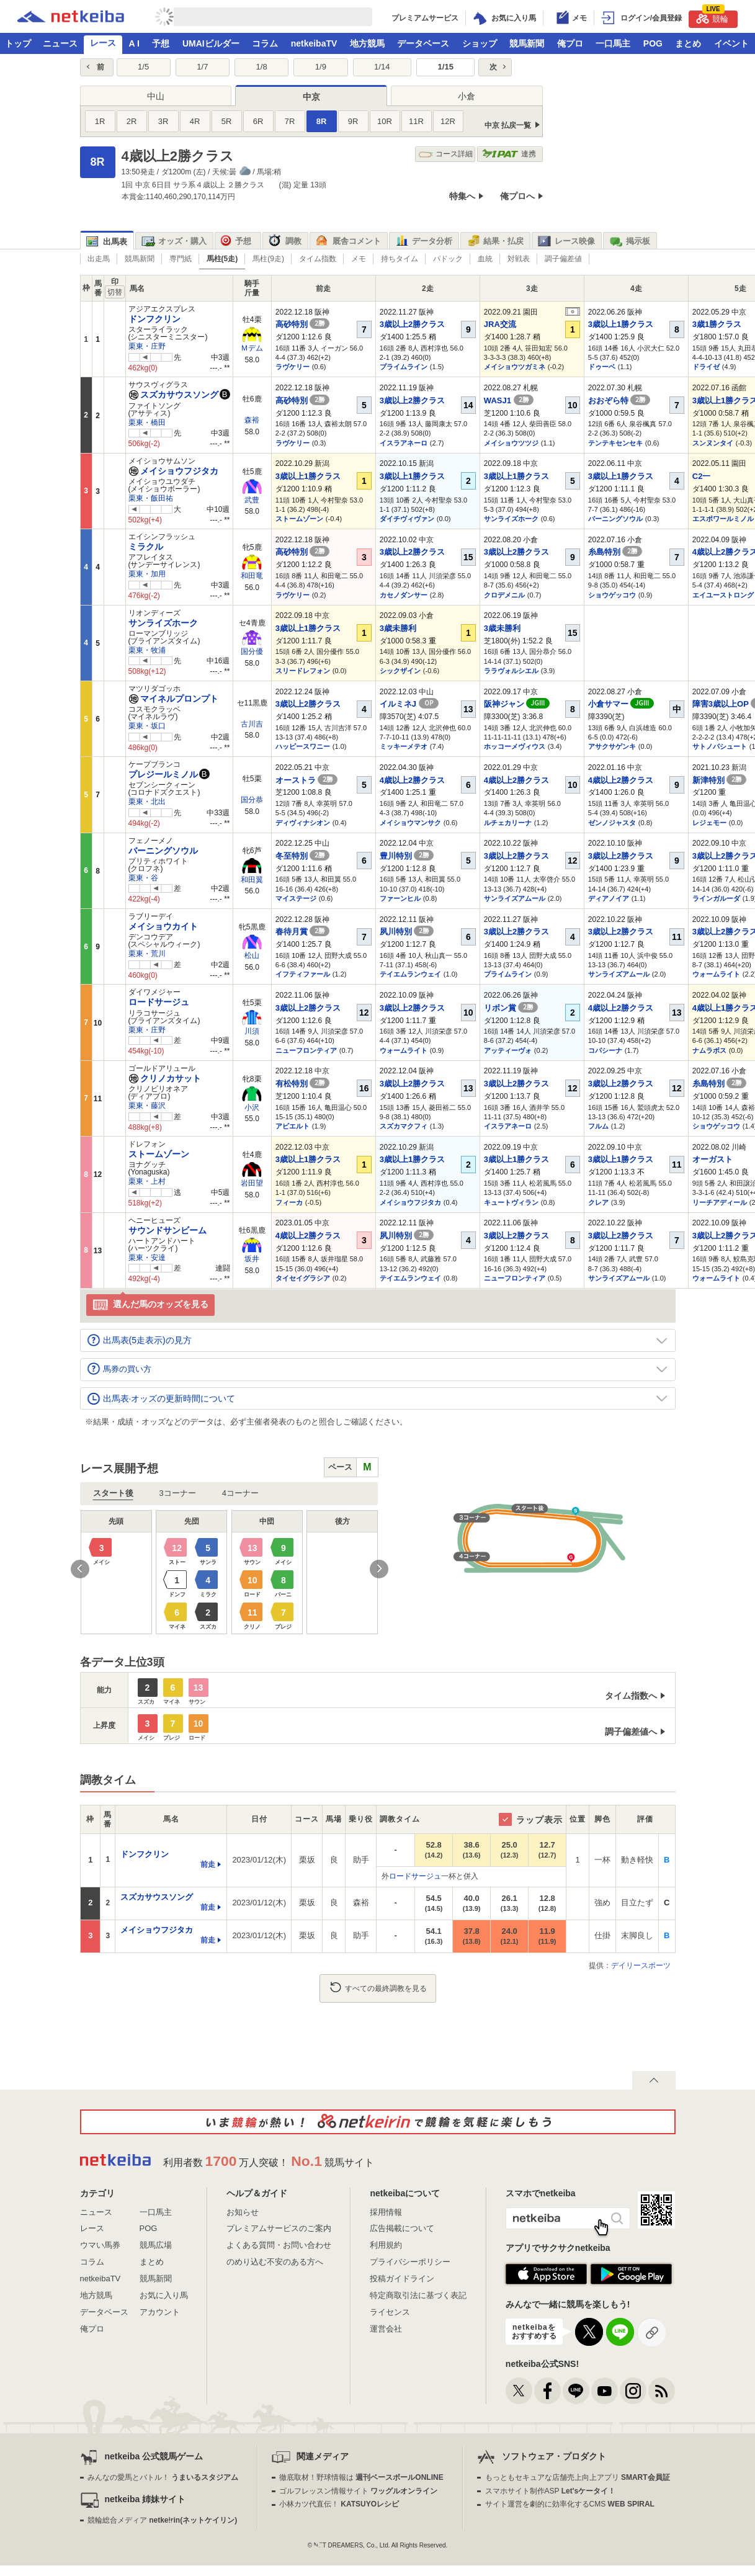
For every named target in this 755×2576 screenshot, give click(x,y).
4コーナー (240, 1493)
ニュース (60, 43)
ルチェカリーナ (508, 822)
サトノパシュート (719, 746)
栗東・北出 (147, 801)
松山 (251, 955)
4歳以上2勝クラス (412, 780)
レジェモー (709, 822)
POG (653, 43)
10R (384, 121)
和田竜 (252, 575)
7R (290, 121)
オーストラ (306, 780)
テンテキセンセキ (615, 443)
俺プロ (570, 43)
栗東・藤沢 (147, 1105)
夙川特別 (407, 931)
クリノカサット (164, 1078)
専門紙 (180, 258)
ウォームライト (716, 974)
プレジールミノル (163, 774)
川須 (251, 1031)
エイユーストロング (723, 595)
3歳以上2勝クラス (412, 324)
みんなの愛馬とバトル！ (162, 2477)
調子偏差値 (563, 258)
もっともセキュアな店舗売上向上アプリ (577, 2477)
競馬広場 (156, 2245)
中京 (311, 97)
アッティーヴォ (508, 1050)
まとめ (688, 43)
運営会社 (386, 2328)
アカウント (160, 2312)
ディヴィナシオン (302, 822)
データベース (423, 43)
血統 (485, 258)
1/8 (261, 66)
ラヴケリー (292, 366)
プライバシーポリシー (410, 2261)
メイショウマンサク (410, 822)
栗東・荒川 (147, 953)
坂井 (251, 1258)
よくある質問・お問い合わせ (278, 2245)
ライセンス (390, 2312)
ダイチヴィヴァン (407, 518)
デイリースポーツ (641, 1965)
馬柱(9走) (268, 258)
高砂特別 (302, 324)
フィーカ (289, 1202)
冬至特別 (302, 856)
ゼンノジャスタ (612, 822)
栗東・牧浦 (147, 650)
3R (163, 121)
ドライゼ (706, 366)
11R (416, 121)
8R (321, 121)
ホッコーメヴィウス (514, 746)
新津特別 (719, 780)
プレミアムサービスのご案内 (278, 2228)
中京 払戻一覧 (508, 125)
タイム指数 (317, 258)
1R (100, 121)
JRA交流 (500, 324)
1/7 (202, 66)
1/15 (445, 66)
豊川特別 (407, 856)
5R (226, 121)
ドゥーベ (601, 366)
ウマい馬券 (100, 2245)
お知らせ (242, 2212)
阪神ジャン (517, 704)
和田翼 (252, 879)
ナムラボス (709, 1050)
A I (134, 43)
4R (195, 121)
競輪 (712, 17)
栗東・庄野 (147, 346)
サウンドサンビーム (167, 1230)
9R (353, 121)
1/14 (382, 66)
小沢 (251, 1107)
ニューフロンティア (306, 1050)
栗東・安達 (147, 1257)
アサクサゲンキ (612, 746)
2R (132, 121)
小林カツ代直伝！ (339, 2504)
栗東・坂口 (147, 726)
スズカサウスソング (173, 395)
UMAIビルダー (210, 43)
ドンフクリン (154, 319)
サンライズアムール (514, 898)
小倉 (466, 96)
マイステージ (295, 898)
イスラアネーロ (403, 443)
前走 (207, 1864)
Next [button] (379, 1569)
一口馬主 (613, 43)
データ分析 (423, 241)
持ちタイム (399, 258)
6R (258, 121)
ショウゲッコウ (612, 595)
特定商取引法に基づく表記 (418, 2295)
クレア (598, 1202)
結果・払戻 (495, 241)
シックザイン (400, 670)
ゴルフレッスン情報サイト (358, 2491)
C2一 (701, 476)
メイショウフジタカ (173, 471)
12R (447, 121)
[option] (229, 1572)
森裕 (251, 420)
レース (103, 43)
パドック (448, 258)
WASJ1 (509, 400)
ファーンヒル (400, 898)
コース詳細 (446, 154)
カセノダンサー (403, 595)
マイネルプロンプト (173, 699)
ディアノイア (608, 898)
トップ (18, 43)
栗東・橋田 (147, 422)
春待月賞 (302, 931)
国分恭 (252, 799)
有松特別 (302, 1083)
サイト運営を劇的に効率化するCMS (569, 2504)
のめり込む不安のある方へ (274, 2261)
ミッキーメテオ (403, 746)
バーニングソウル (615, 518)
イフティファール (302, 974)
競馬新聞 (526, 43)
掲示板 (629, 241)
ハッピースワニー (302, 746)
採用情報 (386, 2212)
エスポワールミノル (723, 518)
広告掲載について (402, 2228)
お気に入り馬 (164, 2295)
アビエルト (292, 1126)
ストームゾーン (299, 518)
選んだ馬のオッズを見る (150, 1305)
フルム (598, 1126)
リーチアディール (719, 1202)
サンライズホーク (511, 518)
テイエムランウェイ (410, 974)
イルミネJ (409, 704)
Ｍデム (252, 348)
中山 (155, 96)
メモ (358, 258)
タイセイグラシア (302, 1278)
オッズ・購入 (174, 241)
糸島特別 (615, 552)
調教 (285, 241)
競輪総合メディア (162, 2520)
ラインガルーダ (716, 898)
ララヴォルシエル (511, 670)
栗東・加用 (147, 574)
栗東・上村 (147, 1181)
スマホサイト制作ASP (550, 2491)
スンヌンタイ (712, 443)
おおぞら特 (619, 400)
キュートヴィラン (511, 1202)
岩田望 (252, 1183)
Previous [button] (80, 1569)
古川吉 (252, 724)
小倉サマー (621, 704)
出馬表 (106, 242)
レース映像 (566, 241)
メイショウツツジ (511, 443)
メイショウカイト (163, 926)
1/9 (320, 66)
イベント (731, 43)
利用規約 (386, 2245)
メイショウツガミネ (514, 366)
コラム (265, 43)
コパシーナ (605, 1050)
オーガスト (712, 1159)
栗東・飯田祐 (150, 498)
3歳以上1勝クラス (620, 324)
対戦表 (518, 258)
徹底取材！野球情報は (361, 2477)
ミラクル (145, 547)
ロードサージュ (158, 1002)
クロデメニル (504, 595)
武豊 (251, 500)
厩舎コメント (348, 241)
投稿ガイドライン (402, 2278)
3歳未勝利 (398, 628)
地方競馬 (367, 43)
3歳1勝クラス (716, 324)
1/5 (143, 66)
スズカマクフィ (403, 1126)
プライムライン (403, 366)
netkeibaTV (314, 43)
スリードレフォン (302, 670)
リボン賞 (511, 1008)
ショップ (479, 43)
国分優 (252, 651)
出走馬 (98, 258)
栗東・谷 (143, 878)
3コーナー (177, 1493)
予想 (160, 43)
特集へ (462, 196)
